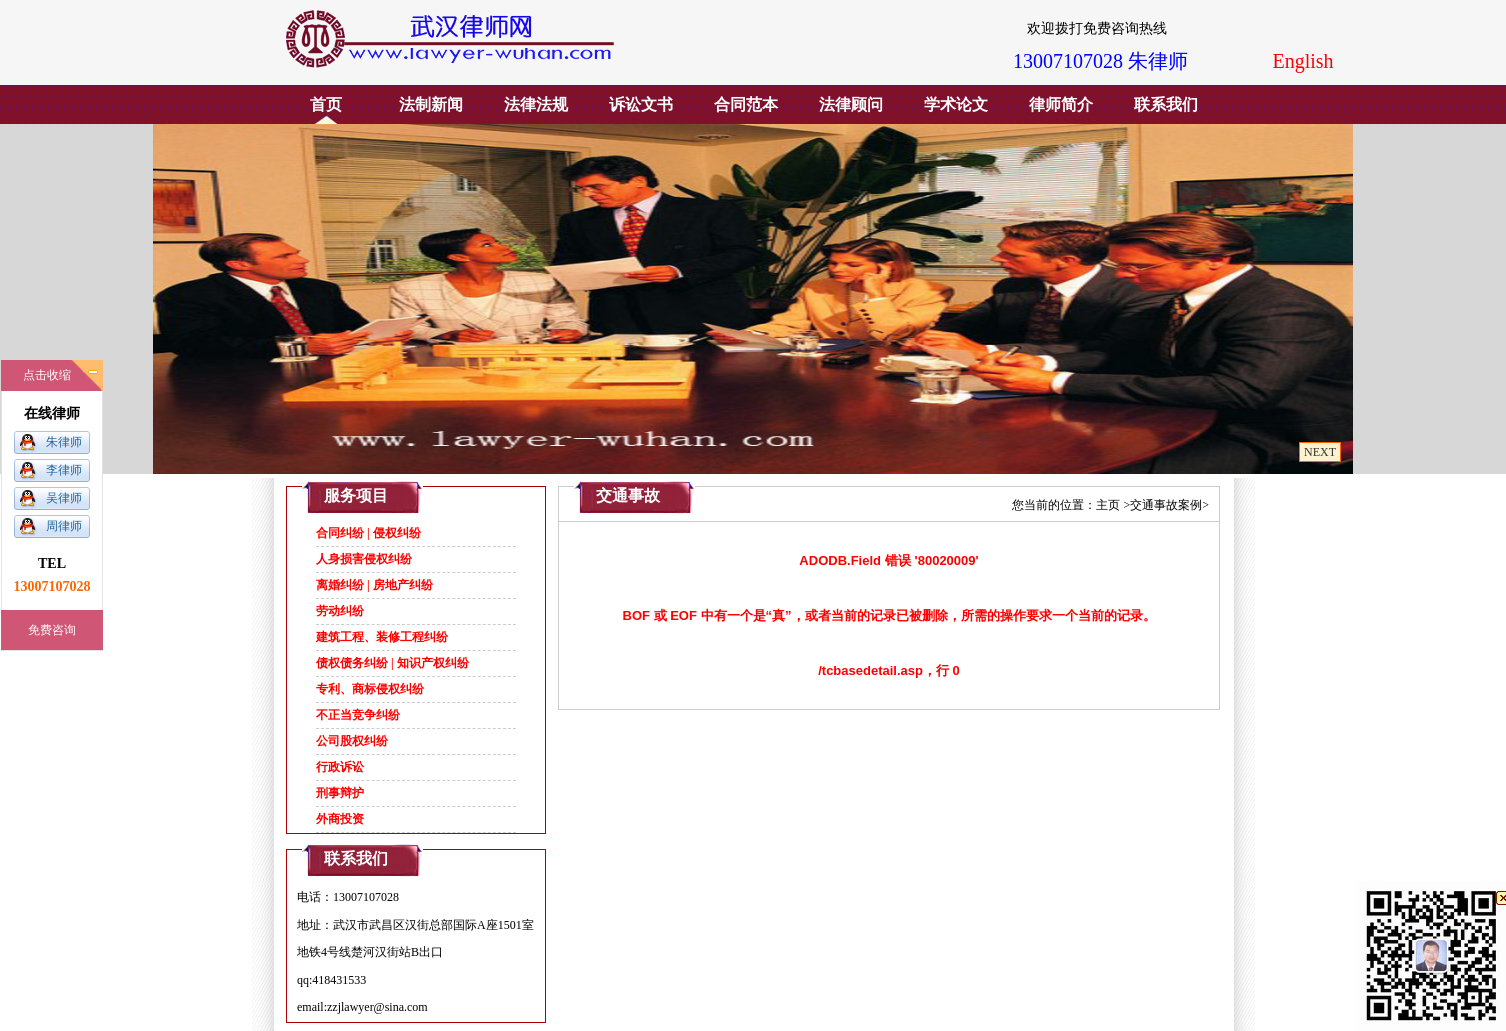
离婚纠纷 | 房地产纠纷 (374, 585)
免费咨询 (52, 630)
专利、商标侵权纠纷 (370, 689)
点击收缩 (47, 375)
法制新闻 (431, 104)
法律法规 (536, 104)
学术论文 (956, 104)
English (1302, 61)
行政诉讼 (340, 767)
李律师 (64, 470)
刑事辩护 (340, 793)
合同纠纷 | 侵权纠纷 (368, 533)
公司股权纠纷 (352, 741)
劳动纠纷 (340, 611)
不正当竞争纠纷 (358, 715)
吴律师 (64, 498)
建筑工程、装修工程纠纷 (382, 637)
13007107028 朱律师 (1100, 61)
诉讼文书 (641, 104)
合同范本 (746, 104)
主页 (1108, 505)
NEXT (1320, 452)
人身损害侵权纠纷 (364, 559)
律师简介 (1061, 104)
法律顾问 (851, 104)
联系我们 (1166, 104)
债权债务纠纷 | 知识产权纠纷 (392, 663)
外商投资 (340, 819)
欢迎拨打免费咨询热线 (1090, 28)
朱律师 (64, 442)
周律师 (64, 526)
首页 (326, 104)
